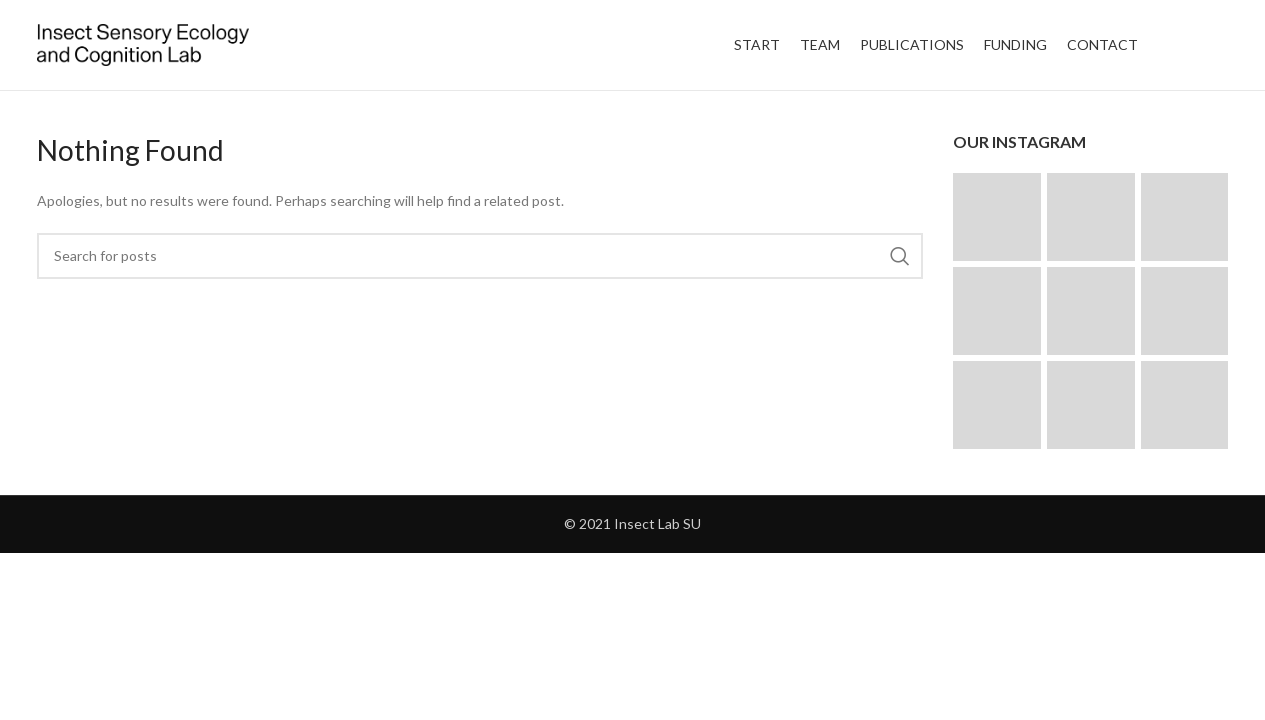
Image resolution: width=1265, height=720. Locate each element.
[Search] (480, 256)
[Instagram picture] (997, 217)
